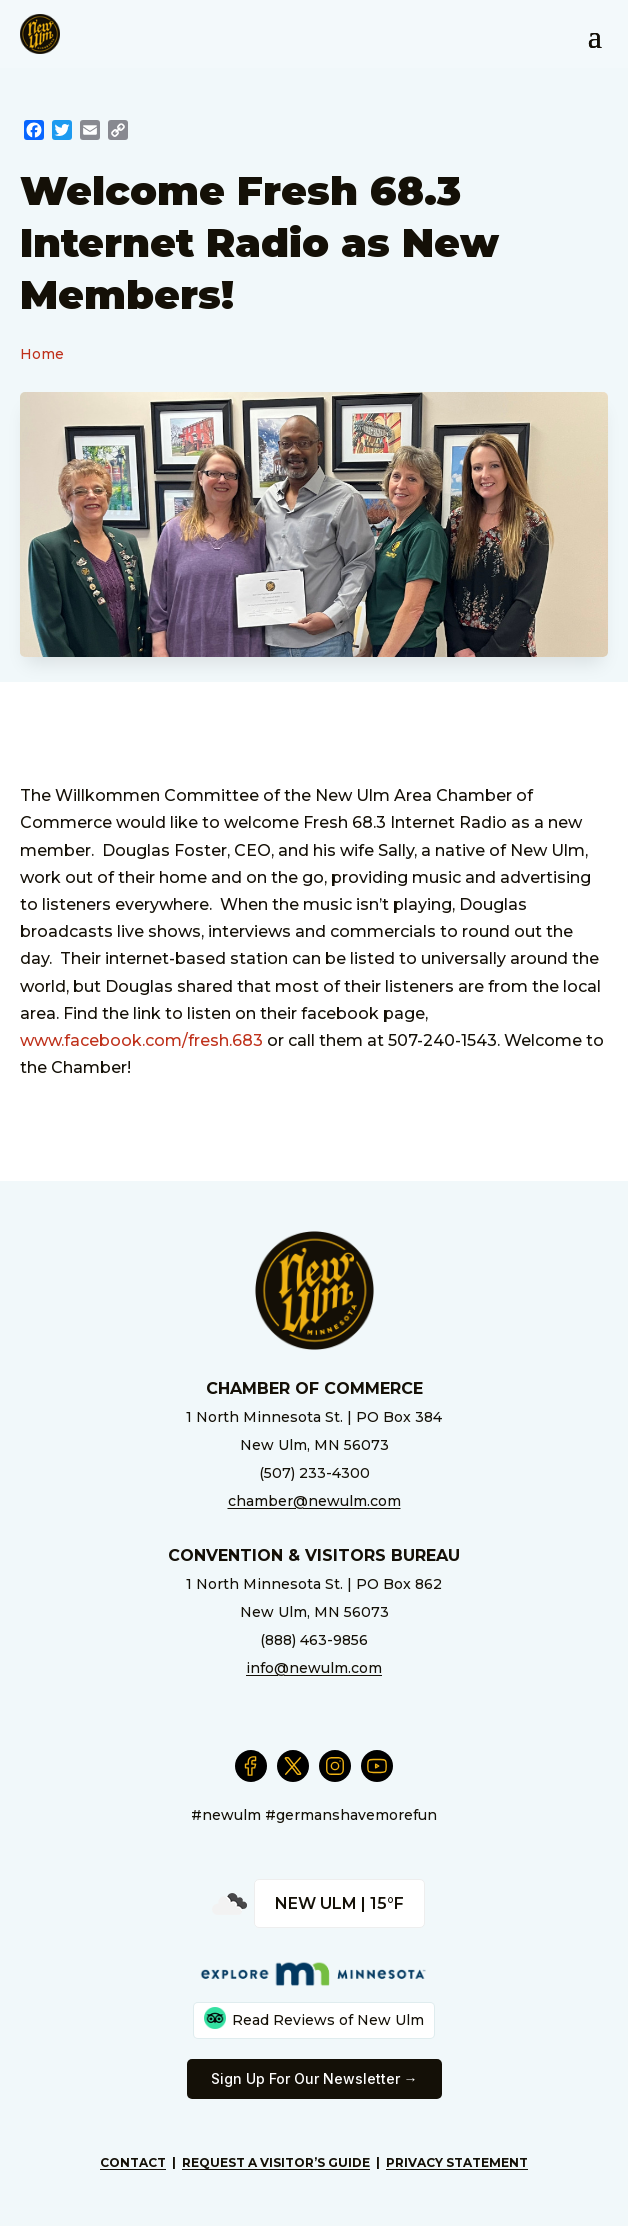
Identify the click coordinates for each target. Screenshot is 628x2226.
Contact (133, 2162)
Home (42, 354)
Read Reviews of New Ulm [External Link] (314, 2018)
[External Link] (34, 132)
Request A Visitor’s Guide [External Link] (276, 2162)
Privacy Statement (457, 2162)
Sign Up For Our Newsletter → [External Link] (314, 2078)
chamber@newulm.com (314, 1501)
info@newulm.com (314, 1668)
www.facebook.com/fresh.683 (141, 1040)
